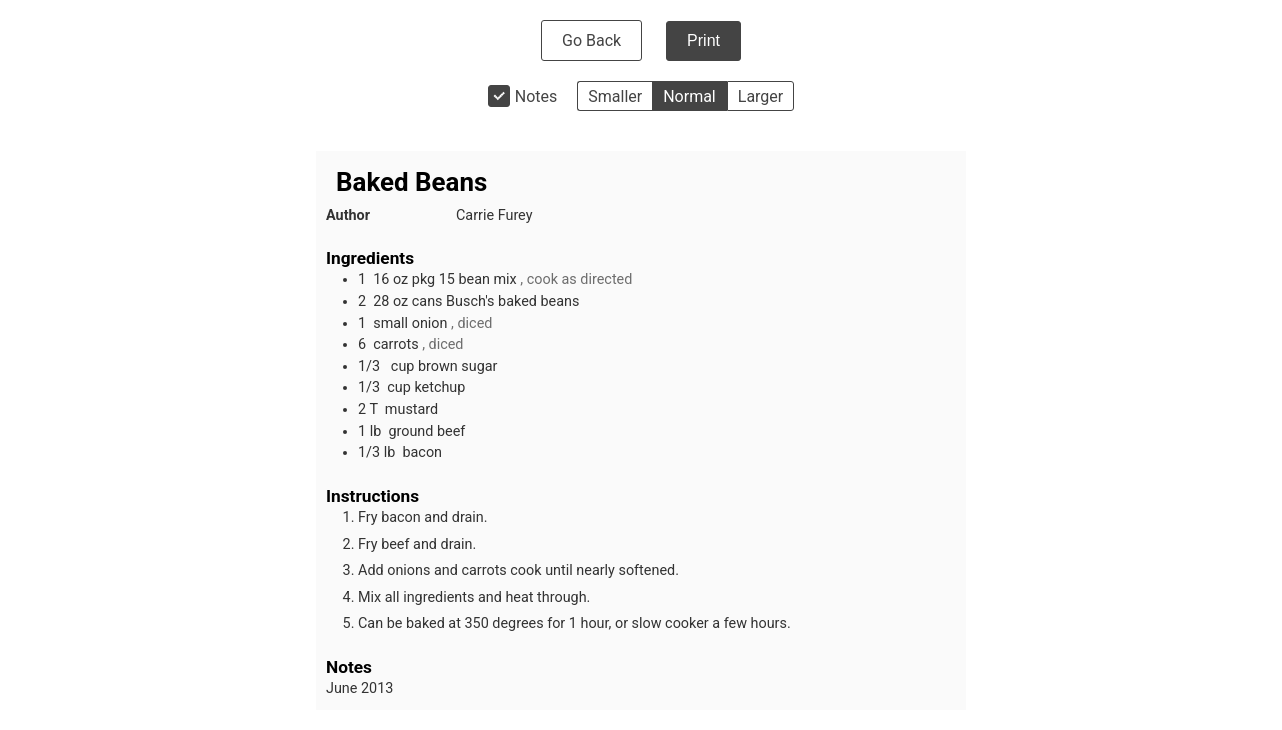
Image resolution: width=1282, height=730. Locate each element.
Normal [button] (689, 96)
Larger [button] (760, 96)
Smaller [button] (615, 96)
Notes (536, 96)
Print (703, 40)
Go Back (591, 40)
